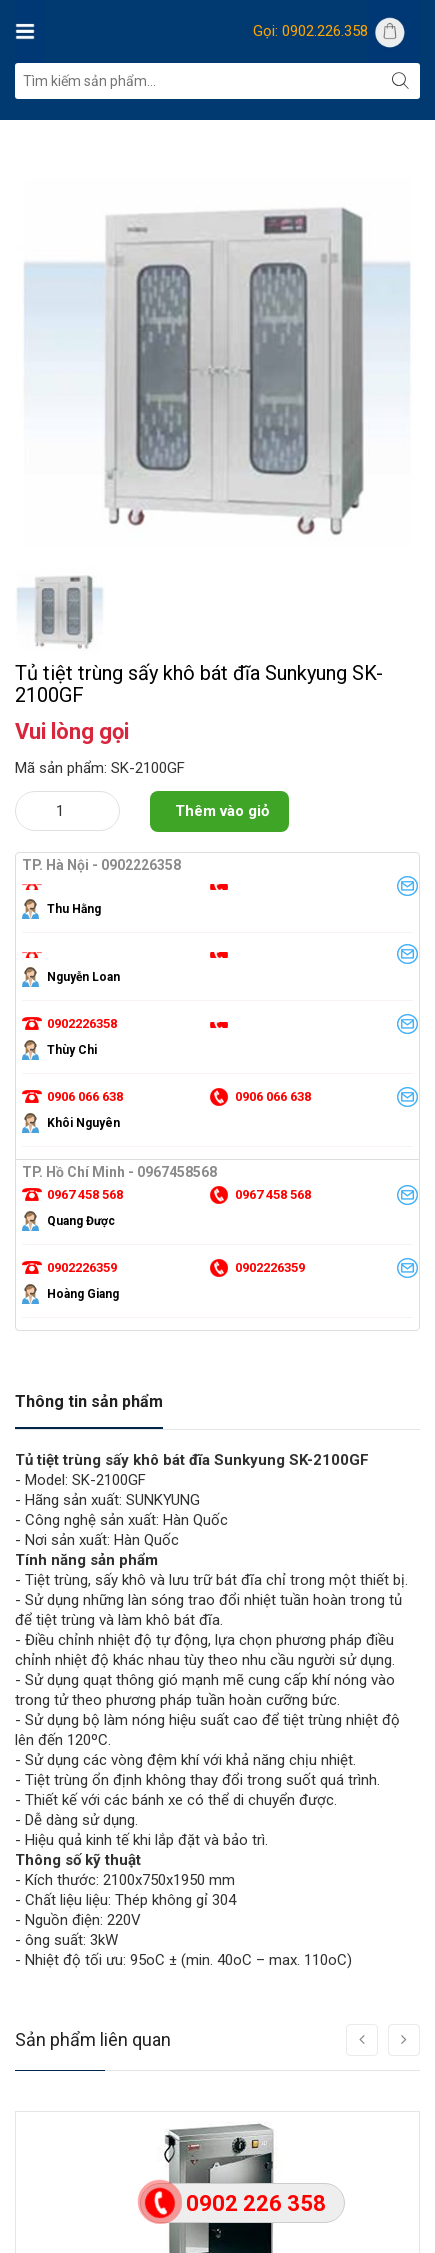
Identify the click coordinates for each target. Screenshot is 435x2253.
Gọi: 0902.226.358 (310, 31)
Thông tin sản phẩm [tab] (89, 1401)
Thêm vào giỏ (222, 811)
